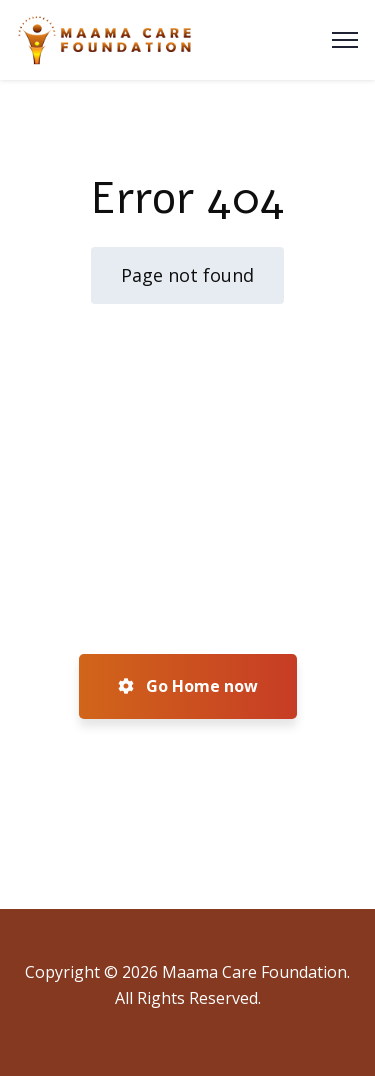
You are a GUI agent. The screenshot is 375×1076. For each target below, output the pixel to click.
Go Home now (188, 686)
